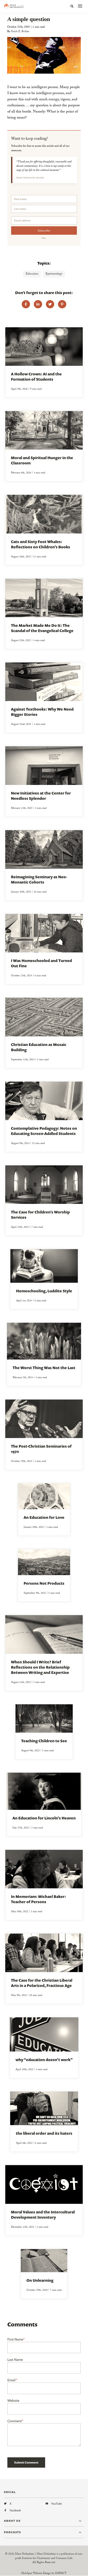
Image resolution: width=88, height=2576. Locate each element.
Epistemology (54, 274)
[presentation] (80, 6)
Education (32, 274)
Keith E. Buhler (20, 31)
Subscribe (44, 230)
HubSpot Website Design (36, 2573)
